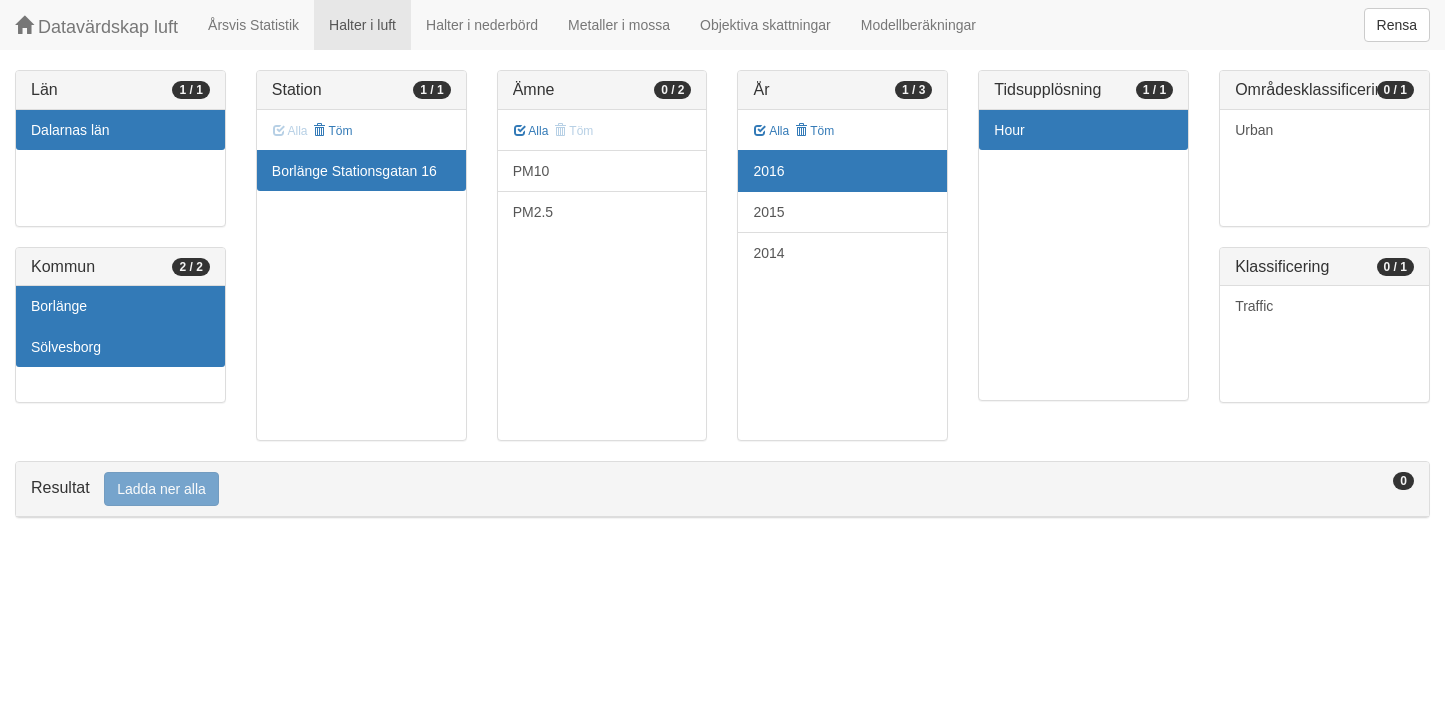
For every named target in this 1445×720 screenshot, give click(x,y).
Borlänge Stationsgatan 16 (354, 171)
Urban (1254, 130)
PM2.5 (533, 212)
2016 (768, 171)
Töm (332, 131)
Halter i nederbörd (482, 25)
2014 (768, 253)
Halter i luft (362, 25)
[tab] (722, 489)
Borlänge (59, 306)
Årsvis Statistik (253, 25)
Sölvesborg (66, 347)
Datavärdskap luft (96, 26)
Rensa (1397, 25)
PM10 (531, 171)
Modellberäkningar (918, 25)
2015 (768, 212)
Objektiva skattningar (765, 25)
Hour (1009, 130)
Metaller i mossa (619, 25)
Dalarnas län (70, 130)
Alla (531, 131)
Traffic (1254, 306)
